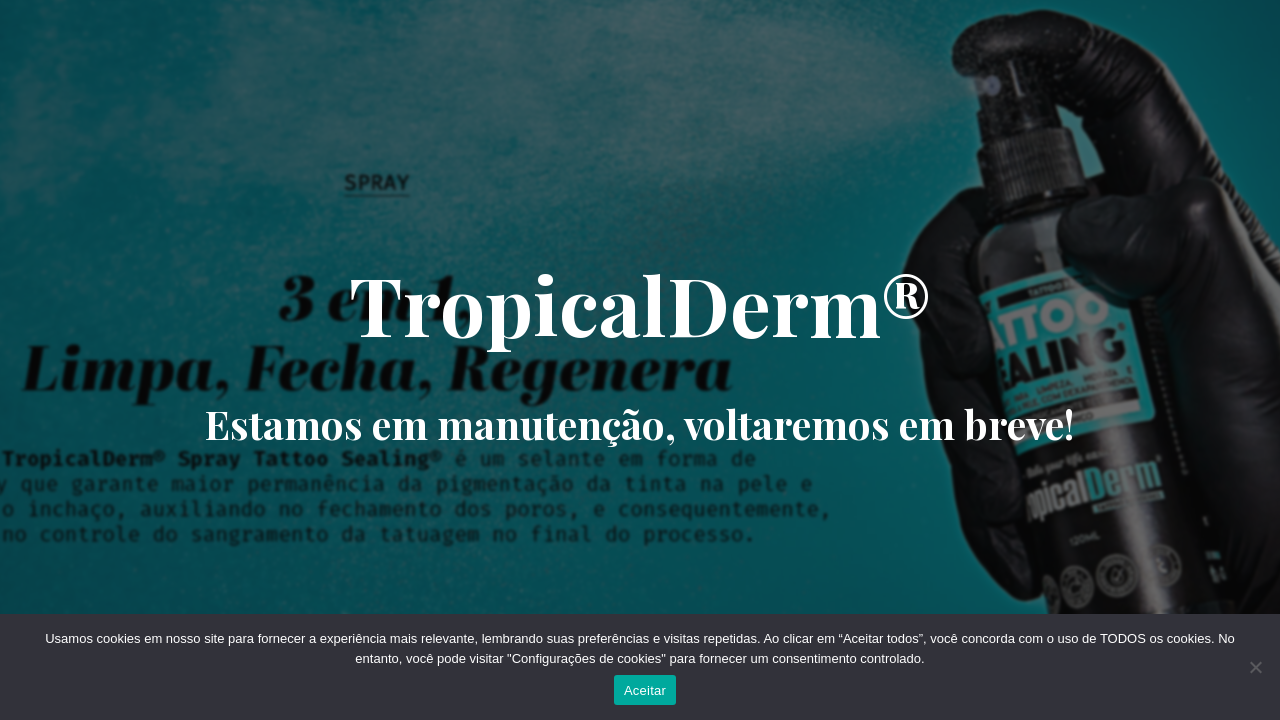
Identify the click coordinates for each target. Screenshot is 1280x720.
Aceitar (645, 690)
